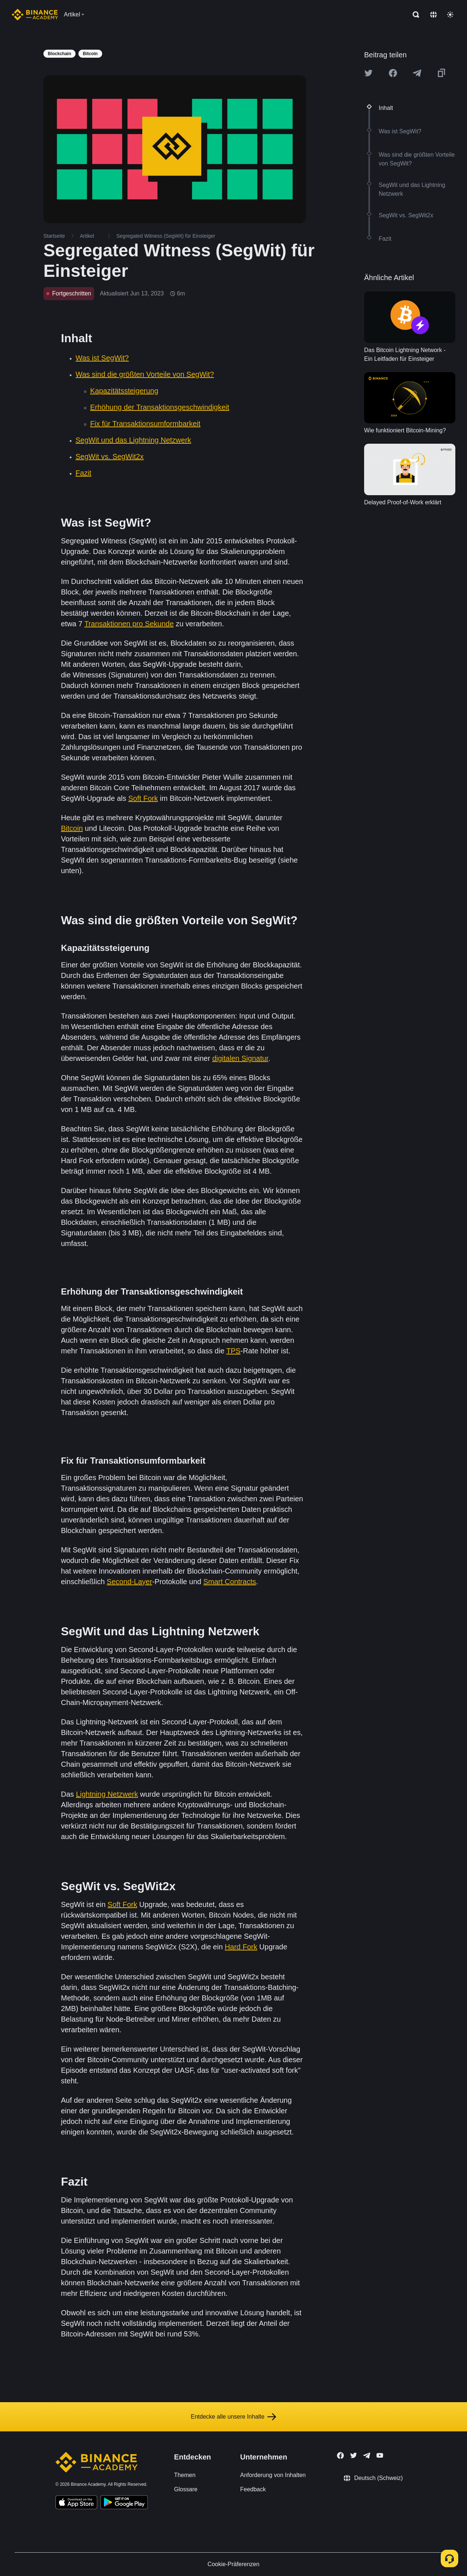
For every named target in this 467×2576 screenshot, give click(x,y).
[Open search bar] (413, 14)
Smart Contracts (229, 1582)
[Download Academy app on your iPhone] (76, 2503)
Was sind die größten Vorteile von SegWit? (145, 374)
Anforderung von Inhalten (273, 2475)
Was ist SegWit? (102, 358)
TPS (233, 1351)
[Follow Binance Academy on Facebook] (340, 2455)
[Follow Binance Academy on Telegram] (366, 2455)
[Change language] (433, 14)
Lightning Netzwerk (107, 1794)
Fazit (83, 473)
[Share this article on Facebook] (393, 73)
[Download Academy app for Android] (124, 2503)
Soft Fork (143, 798)
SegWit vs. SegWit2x (110, 456)
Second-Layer (130, 1582)
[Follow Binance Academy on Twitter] (353, 2455)
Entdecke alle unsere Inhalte (233, 2416)
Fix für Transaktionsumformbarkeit (145, 424)
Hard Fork (241, 1947)
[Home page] (35, 14)
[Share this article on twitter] (368, 73)
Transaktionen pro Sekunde (129, 624)
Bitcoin (72, 828)
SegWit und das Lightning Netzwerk (133, 440)
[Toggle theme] (450, 14)
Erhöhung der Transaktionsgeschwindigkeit (159, 407)
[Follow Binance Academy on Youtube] (379, 2455)
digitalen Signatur (240, 1058)
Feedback (253, 2489)
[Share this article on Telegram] (417, 73)
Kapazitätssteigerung (124, 391)
